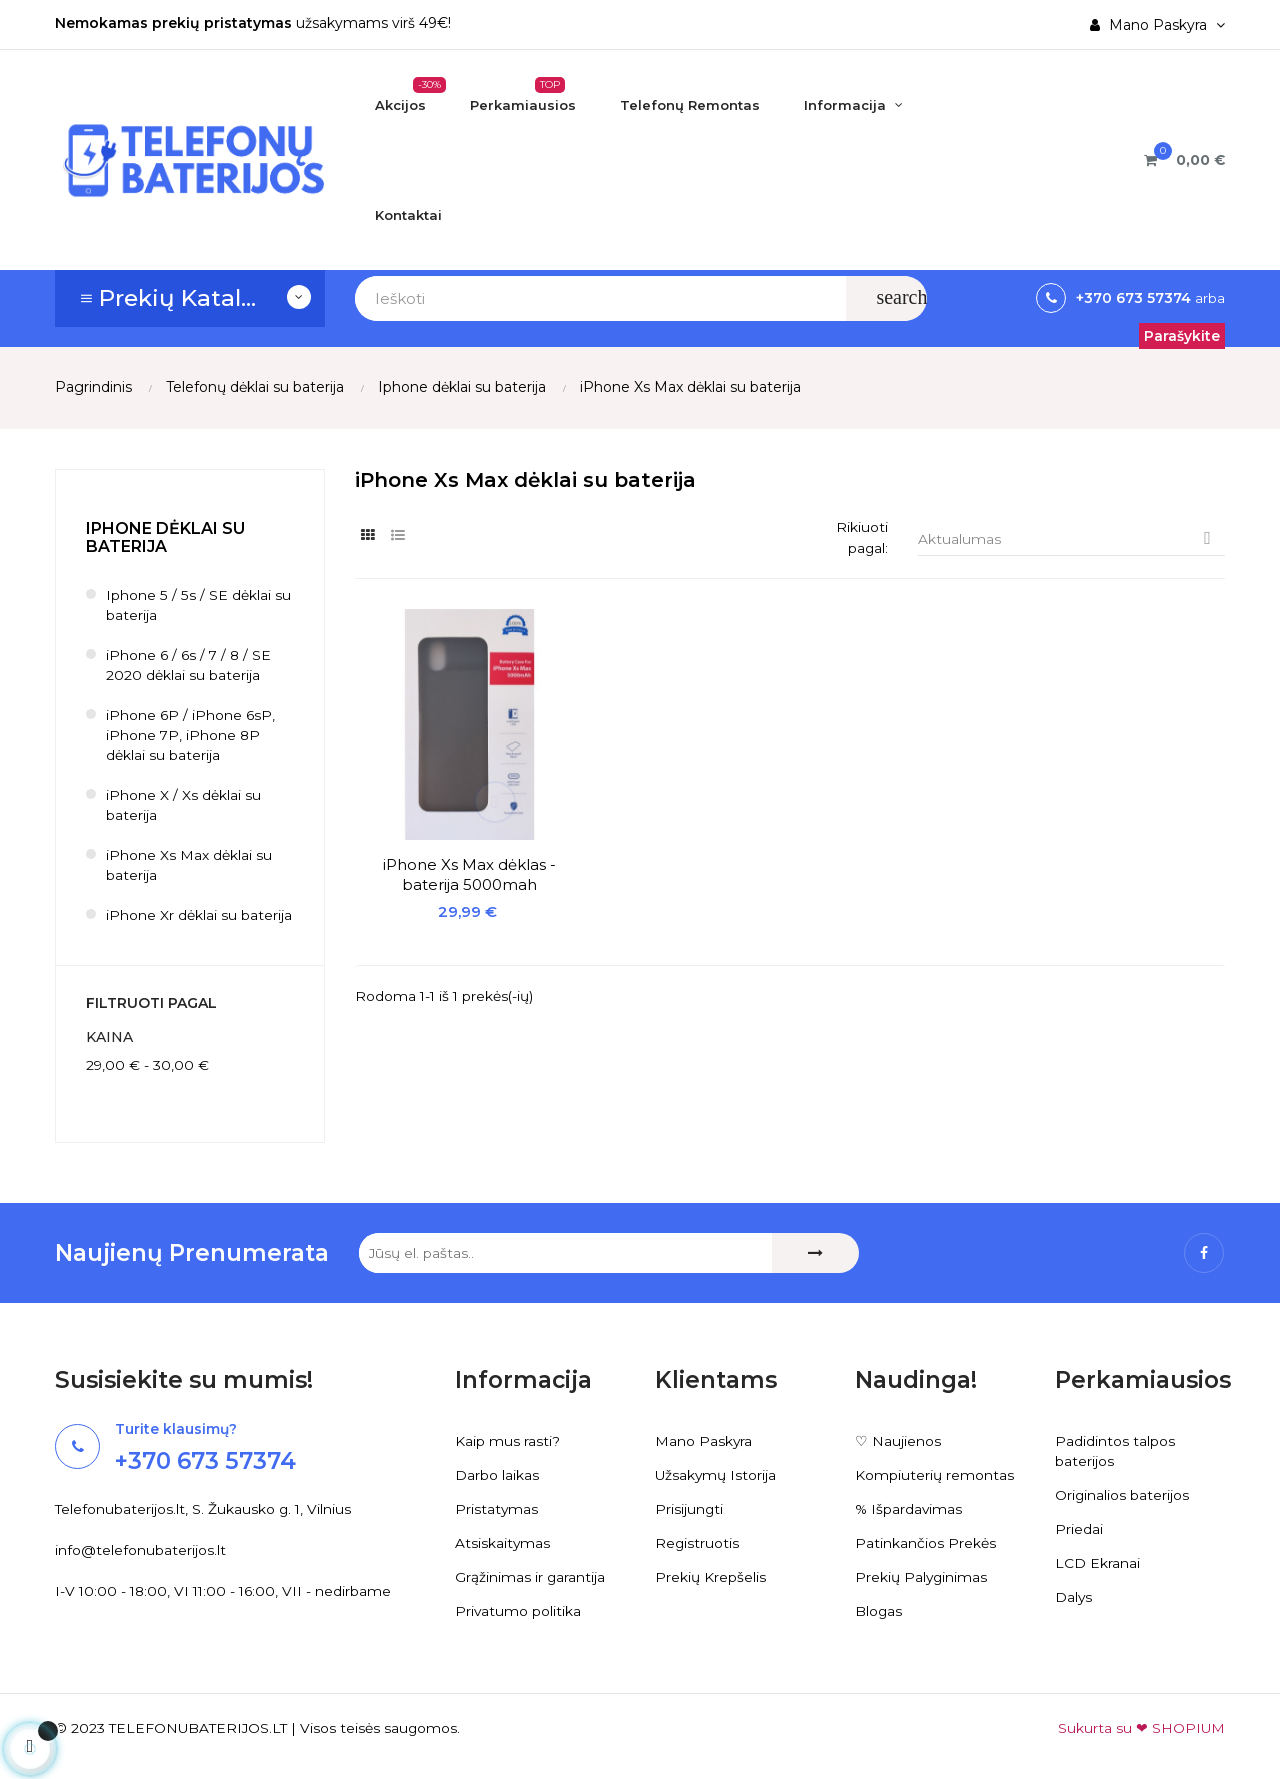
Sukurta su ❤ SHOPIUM (1141, 1728)
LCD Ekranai (1097, 1563)
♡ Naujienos (898, 1441)
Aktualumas (1072, 539)
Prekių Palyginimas (922, 1577)
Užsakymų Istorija (716, 1475)
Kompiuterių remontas (934, 1475)
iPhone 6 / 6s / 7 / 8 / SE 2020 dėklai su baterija (189, 666)
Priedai (1079, 1529)
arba (1208, 298)
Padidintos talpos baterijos (1115, 1451)
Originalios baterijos (1122, 1495)
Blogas (879, 1611)
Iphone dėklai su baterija (165, 537)
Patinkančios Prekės (925, 1543)
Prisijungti (689, 1509)
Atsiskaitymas (503, 1543)
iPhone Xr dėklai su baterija (199, 916)
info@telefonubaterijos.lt (140, 1551)
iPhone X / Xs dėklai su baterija (183, 806)
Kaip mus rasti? (507, 1441)
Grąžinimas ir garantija (530, 1577)
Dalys (1074, 1597)
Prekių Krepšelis (710, 1577)
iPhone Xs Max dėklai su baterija (189, 866)
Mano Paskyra (704, 1441)
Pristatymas (497, 1509)
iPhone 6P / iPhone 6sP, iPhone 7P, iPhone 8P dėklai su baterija (190, 736)
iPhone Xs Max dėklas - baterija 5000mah (452, 839)
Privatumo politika (518, 1611)
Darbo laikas (497, 1475)
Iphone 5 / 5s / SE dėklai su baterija (197, 606)
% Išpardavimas (909, 1509)
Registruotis (697, 1543)
